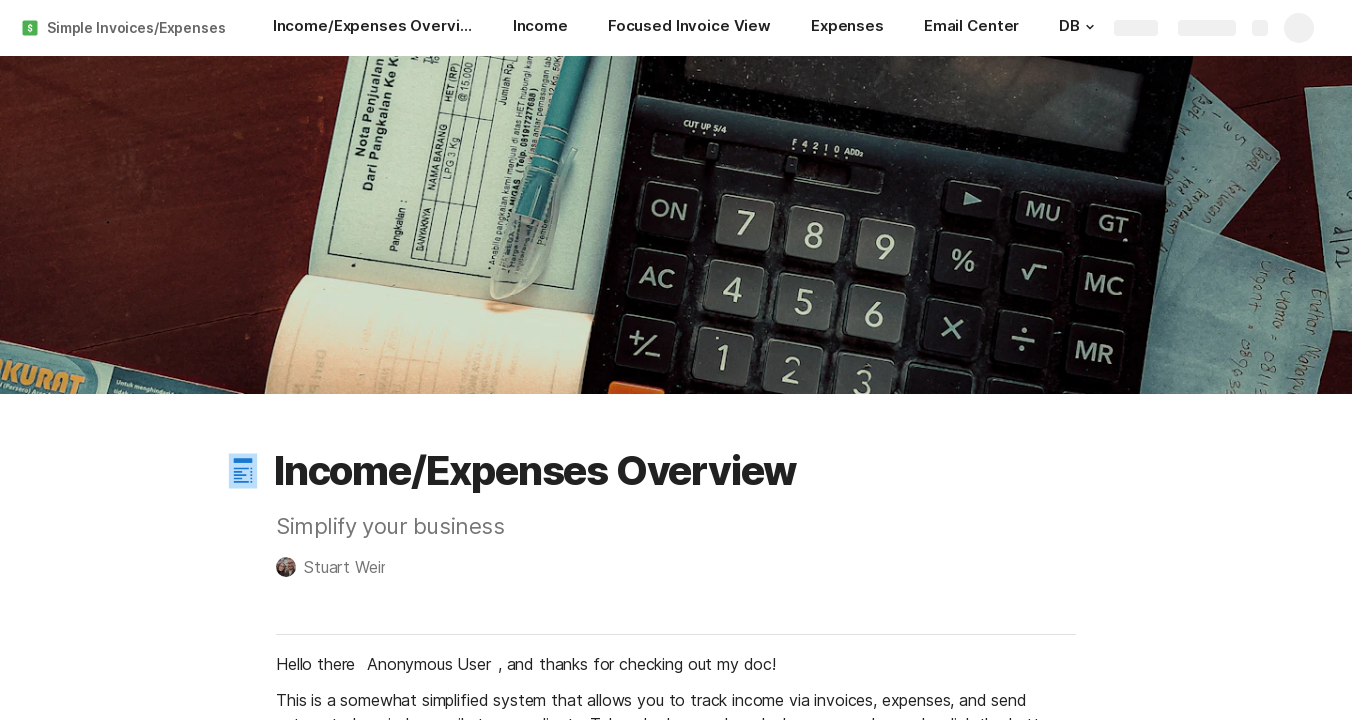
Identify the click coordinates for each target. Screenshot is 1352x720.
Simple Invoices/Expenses (136, 27)
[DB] (1079, 28)
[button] (1090, 27)
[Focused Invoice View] (689, 28)
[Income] (540, 28)
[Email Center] (971, 28)
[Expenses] (847, 28)
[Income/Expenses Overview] (373, 28)
